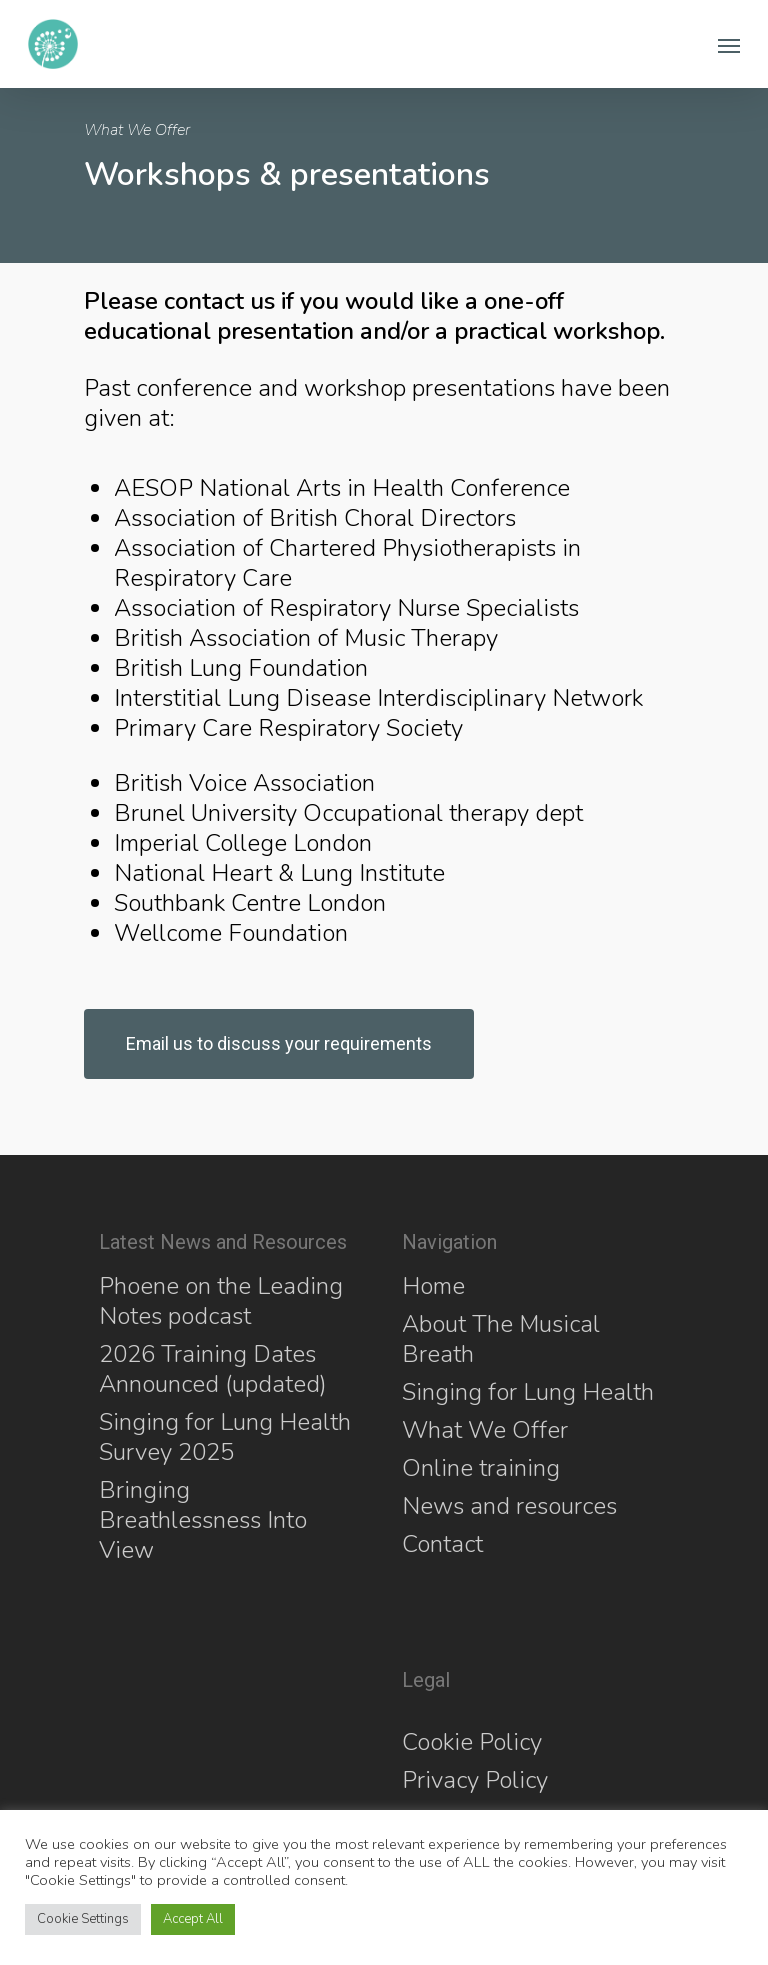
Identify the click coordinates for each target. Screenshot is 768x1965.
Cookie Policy (472, 1742)
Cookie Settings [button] (83, 1919)
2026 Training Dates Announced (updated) (213, 1369)
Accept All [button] (193, 1919)
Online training (481, 1468)
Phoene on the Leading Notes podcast (221, 1301)
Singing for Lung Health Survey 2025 (225, 1437)
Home (433, 1286)
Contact (442, 1544)
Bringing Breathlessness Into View (203, 1520)
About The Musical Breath (501, 1339)
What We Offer (485, 1430)
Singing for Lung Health (528, 1392)
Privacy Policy (475, 1780)
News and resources (509, 1506)
